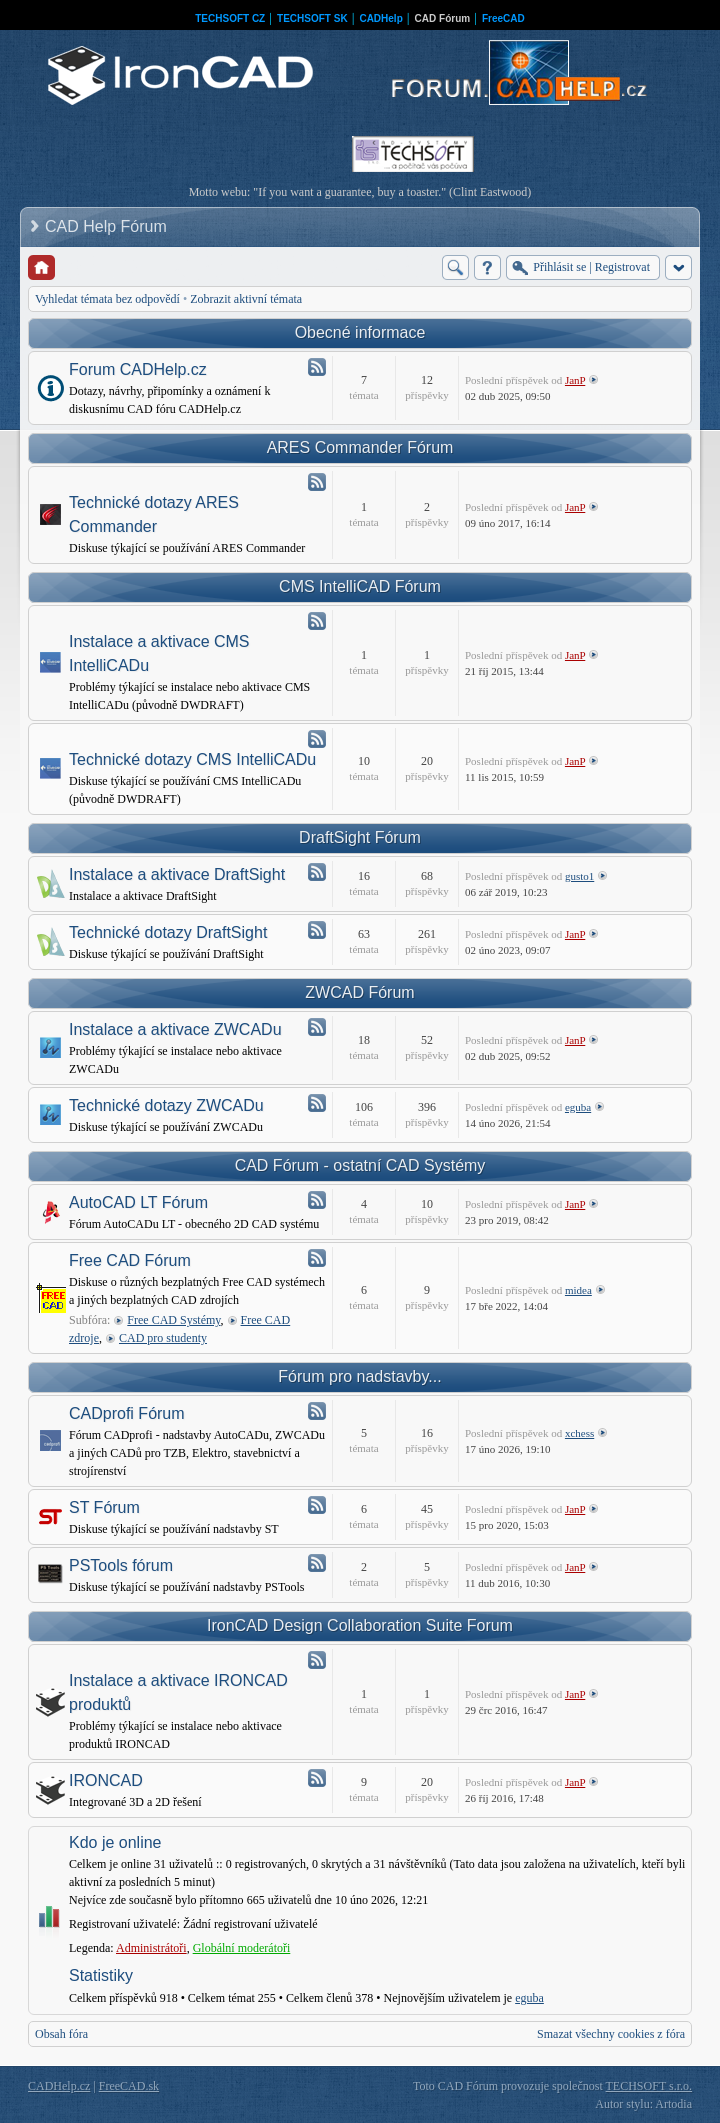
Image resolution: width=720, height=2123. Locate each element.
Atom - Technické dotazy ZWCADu (317, 1103)
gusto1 (579, 876)
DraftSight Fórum (360, 837)
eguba (578, 1107)
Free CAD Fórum (130, 1260)
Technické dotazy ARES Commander (154, 514)
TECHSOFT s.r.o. (649, 2086)
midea (578, 1290)
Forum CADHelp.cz (138, 369)
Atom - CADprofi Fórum (317, 1411)
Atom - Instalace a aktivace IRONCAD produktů (317, 1660)
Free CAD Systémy (173, 1320)
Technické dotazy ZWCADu (166, 1105)
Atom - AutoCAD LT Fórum (317, 1200)
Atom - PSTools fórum (317, 1563)
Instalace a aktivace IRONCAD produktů (178, 1692)
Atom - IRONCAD (317, 1778)
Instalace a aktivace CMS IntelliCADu (159, 653)
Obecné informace (360, 332)
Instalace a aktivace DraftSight (177, 874)
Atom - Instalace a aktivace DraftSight (317, 872)
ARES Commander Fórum (360, 447)
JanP (575, 380)
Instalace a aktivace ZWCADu (175, 1029)
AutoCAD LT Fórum (138, 1202)
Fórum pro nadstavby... (359, 1376)
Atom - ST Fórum (317, 1505)
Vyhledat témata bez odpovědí (107, 299)
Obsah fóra (61, 2034)
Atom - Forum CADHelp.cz (317, 367)
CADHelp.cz (59, 2086)
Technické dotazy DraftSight (168, 932)
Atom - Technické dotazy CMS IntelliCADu (317, 739)
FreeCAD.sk (129, 2086)
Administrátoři (151, 1948)
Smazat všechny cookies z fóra (611, 2034)
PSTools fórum (121, 1565)
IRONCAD (106, 1780)
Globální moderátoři (242, 1948)
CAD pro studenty (163, 1338)
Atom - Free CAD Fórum (317, 1258)
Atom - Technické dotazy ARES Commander (317, 482)
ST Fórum (104, 1507)
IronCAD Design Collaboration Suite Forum (360, 1625)
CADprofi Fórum (127, 1413)
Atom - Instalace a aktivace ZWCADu (317, 1027)
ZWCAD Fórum (359, 992)
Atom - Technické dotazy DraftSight (317, 930)
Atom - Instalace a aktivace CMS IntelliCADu (317, 621)
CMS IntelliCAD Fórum (360, 586)
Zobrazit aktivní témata (246, 299)
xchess (579, 1433)
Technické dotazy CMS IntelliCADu (192, 759)
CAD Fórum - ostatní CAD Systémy (360, 1165)
